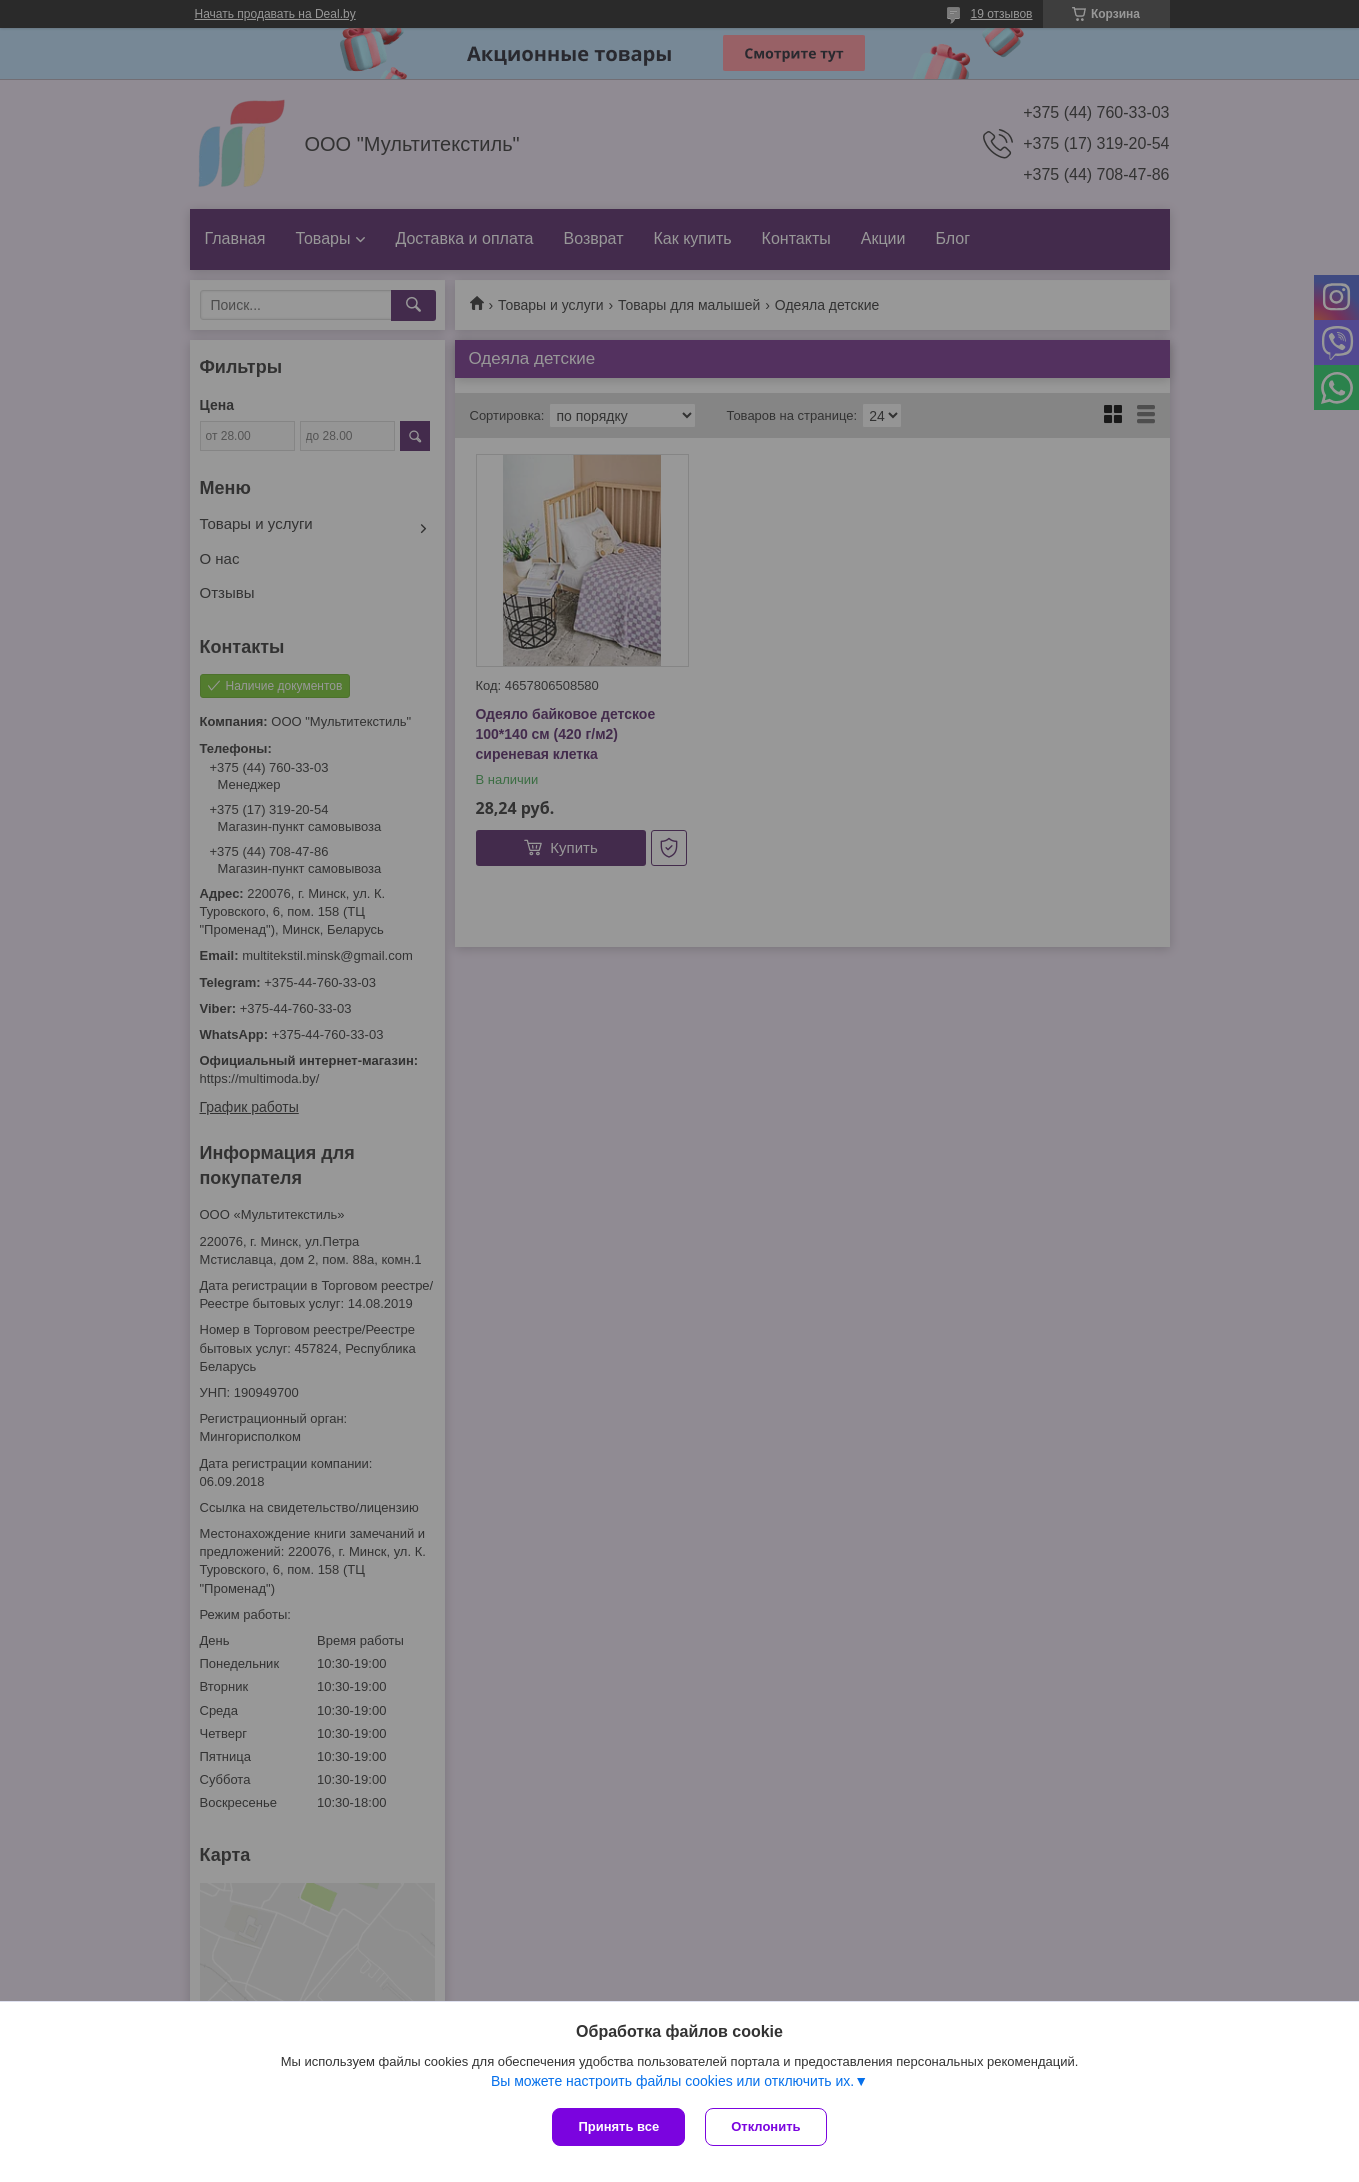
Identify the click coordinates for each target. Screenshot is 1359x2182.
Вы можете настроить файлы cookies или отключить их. (672, 2081)
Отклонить (765, 2126)
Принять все (618, 2126)
